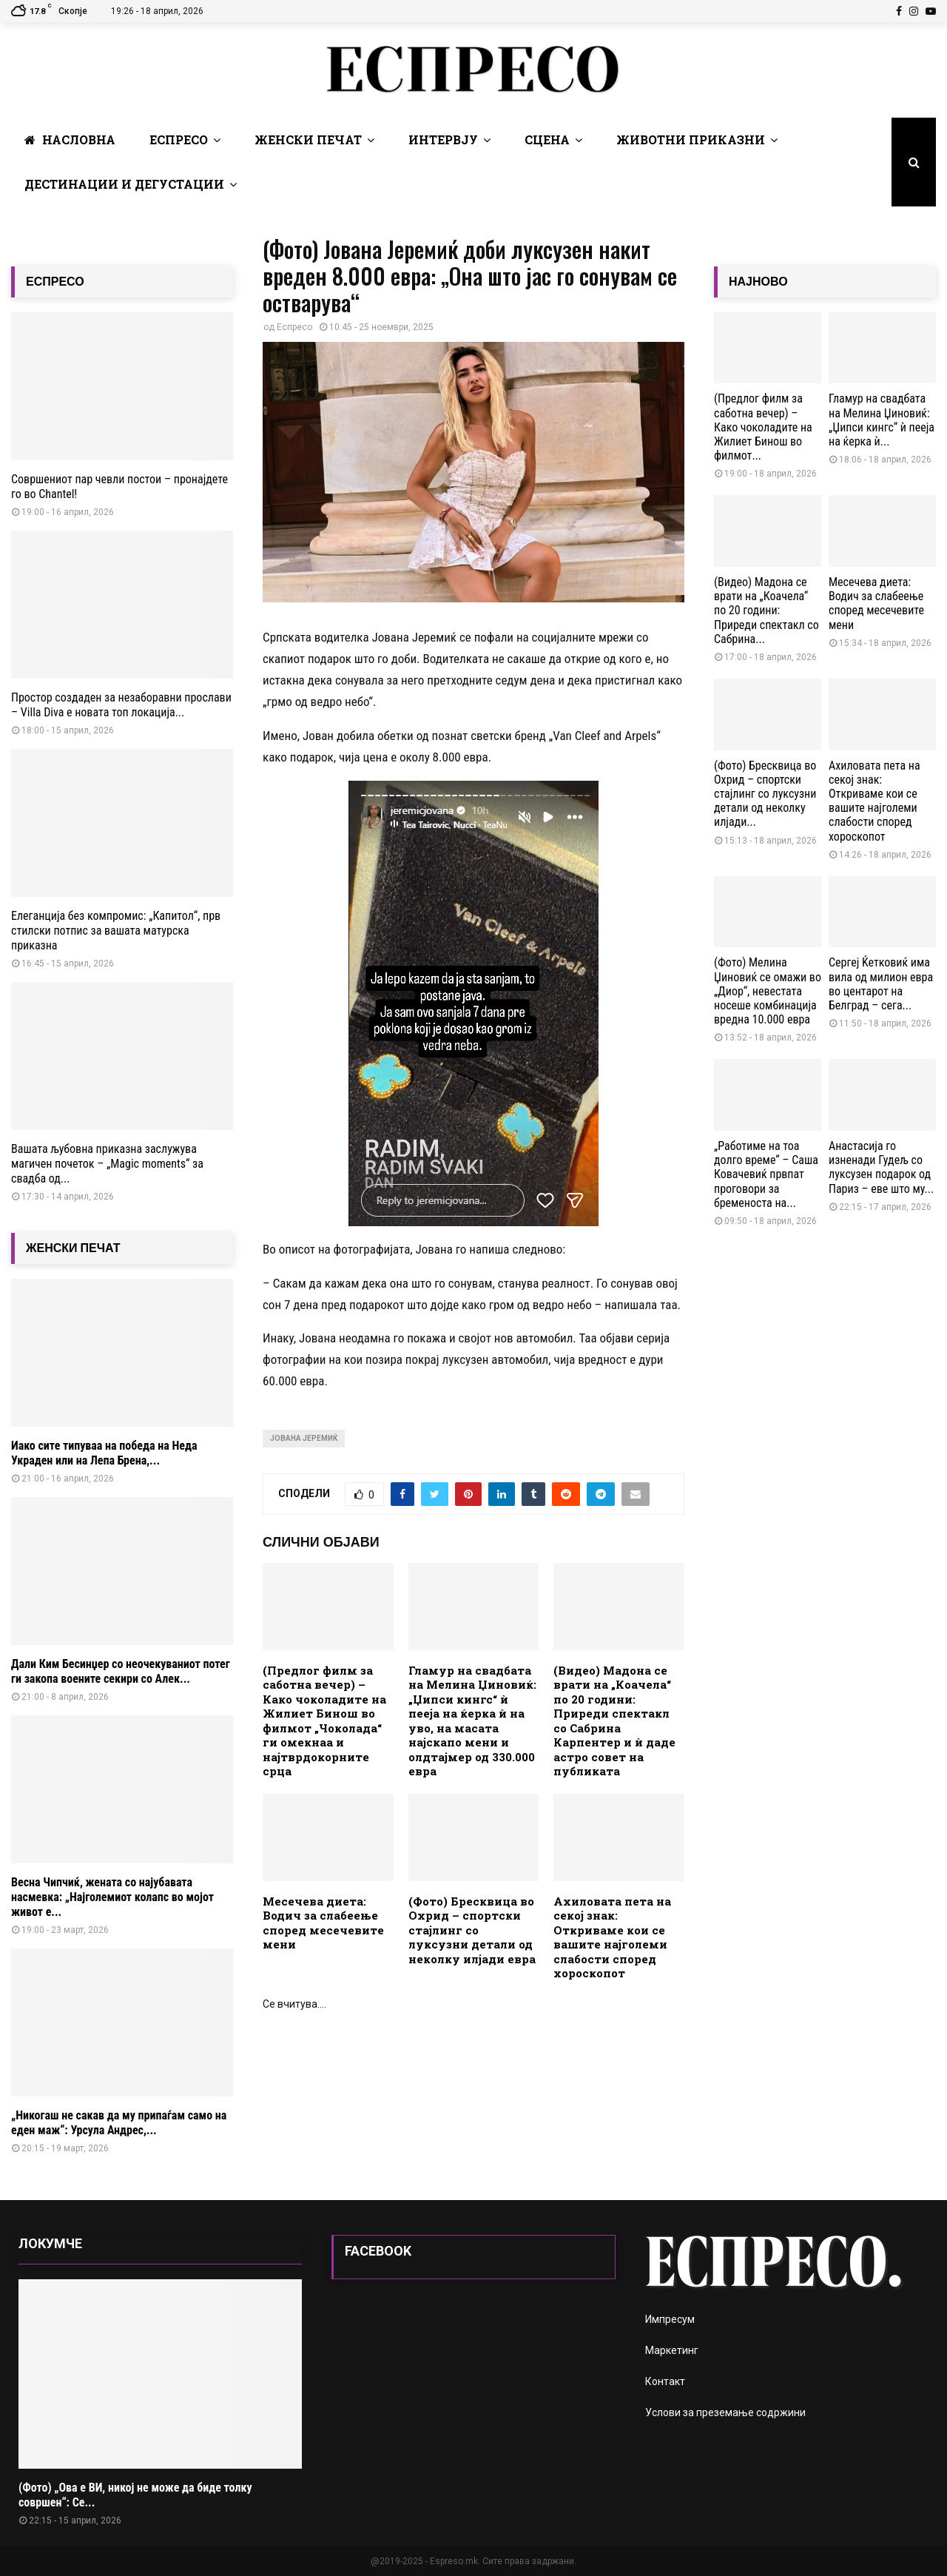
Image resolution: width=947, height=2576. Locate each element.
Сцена (547, 139)
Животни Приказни (690, 139)
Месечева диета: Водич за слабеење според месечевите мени (323, 1923)
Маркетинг (671, 2350)
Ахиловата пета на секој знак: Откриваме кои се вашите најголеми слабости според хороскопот (612, 1937)
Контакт (665, 2381)
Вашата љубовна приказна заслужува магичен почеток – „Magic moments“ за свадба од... (107, 1164)
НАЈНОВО (758, 282)
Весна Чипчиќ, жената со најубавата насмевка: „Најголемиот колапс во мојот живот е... (112, 1897)
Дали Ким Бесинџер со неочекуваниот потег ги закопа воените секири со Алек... (120, 1671)
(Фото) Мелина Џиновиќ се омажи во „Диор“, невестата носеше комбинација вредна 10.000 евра (767, 990)
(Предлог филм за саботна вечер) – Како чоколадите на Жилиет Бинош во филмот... (763, 427)
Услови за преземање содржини (725, 2412)
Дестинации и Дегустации (124, 184)
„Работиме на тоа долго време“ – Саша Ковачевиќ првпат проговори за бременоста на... (766, 1174)
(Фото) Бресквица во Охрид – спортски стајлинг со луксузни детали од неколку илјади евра (472, 1930)
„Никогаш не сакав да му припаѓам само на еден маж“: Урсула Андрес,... (118, 2122)
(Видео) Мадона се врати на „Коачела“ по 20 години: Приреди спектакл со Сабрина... (766, 610)
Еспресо (178, 139)
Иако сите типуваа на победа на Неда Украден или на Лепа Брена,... (104, 1453)
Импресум (670, 2319)
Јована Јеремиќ (303, 1438)
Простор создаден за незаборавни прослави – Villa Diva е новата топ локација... (121, 704)
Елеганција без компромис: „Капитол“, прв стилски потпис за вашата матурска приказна (115, 930)
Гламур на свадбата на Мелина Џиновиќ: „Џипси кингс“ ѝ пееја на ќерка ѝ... (881, 419)
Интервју (443, 139)
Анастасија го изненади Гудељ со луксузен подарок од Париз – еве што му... (881, 1167)
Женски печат (308, 139)
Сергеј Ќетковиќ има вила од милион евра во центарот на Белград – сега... (881, 983)
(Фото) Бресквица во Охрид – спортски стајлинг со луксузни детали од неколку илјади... (765, 794)
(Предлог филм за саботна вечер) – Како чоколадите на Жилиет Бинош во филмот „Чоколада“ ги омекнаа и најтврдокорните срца (324, 1721)
